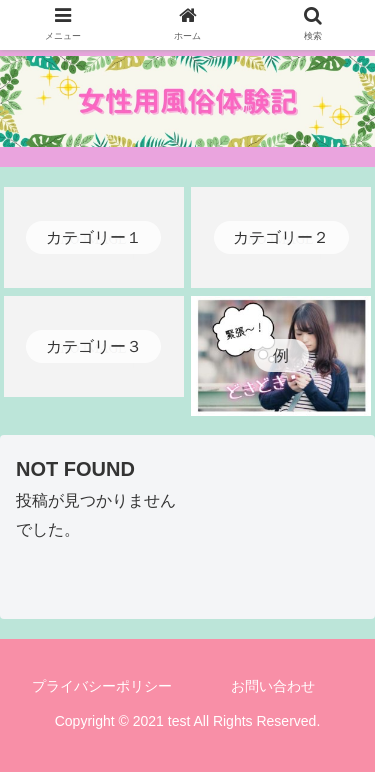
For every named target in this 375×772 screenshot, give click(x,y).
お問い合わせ (273, 686)
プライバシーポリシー (102, 686)
